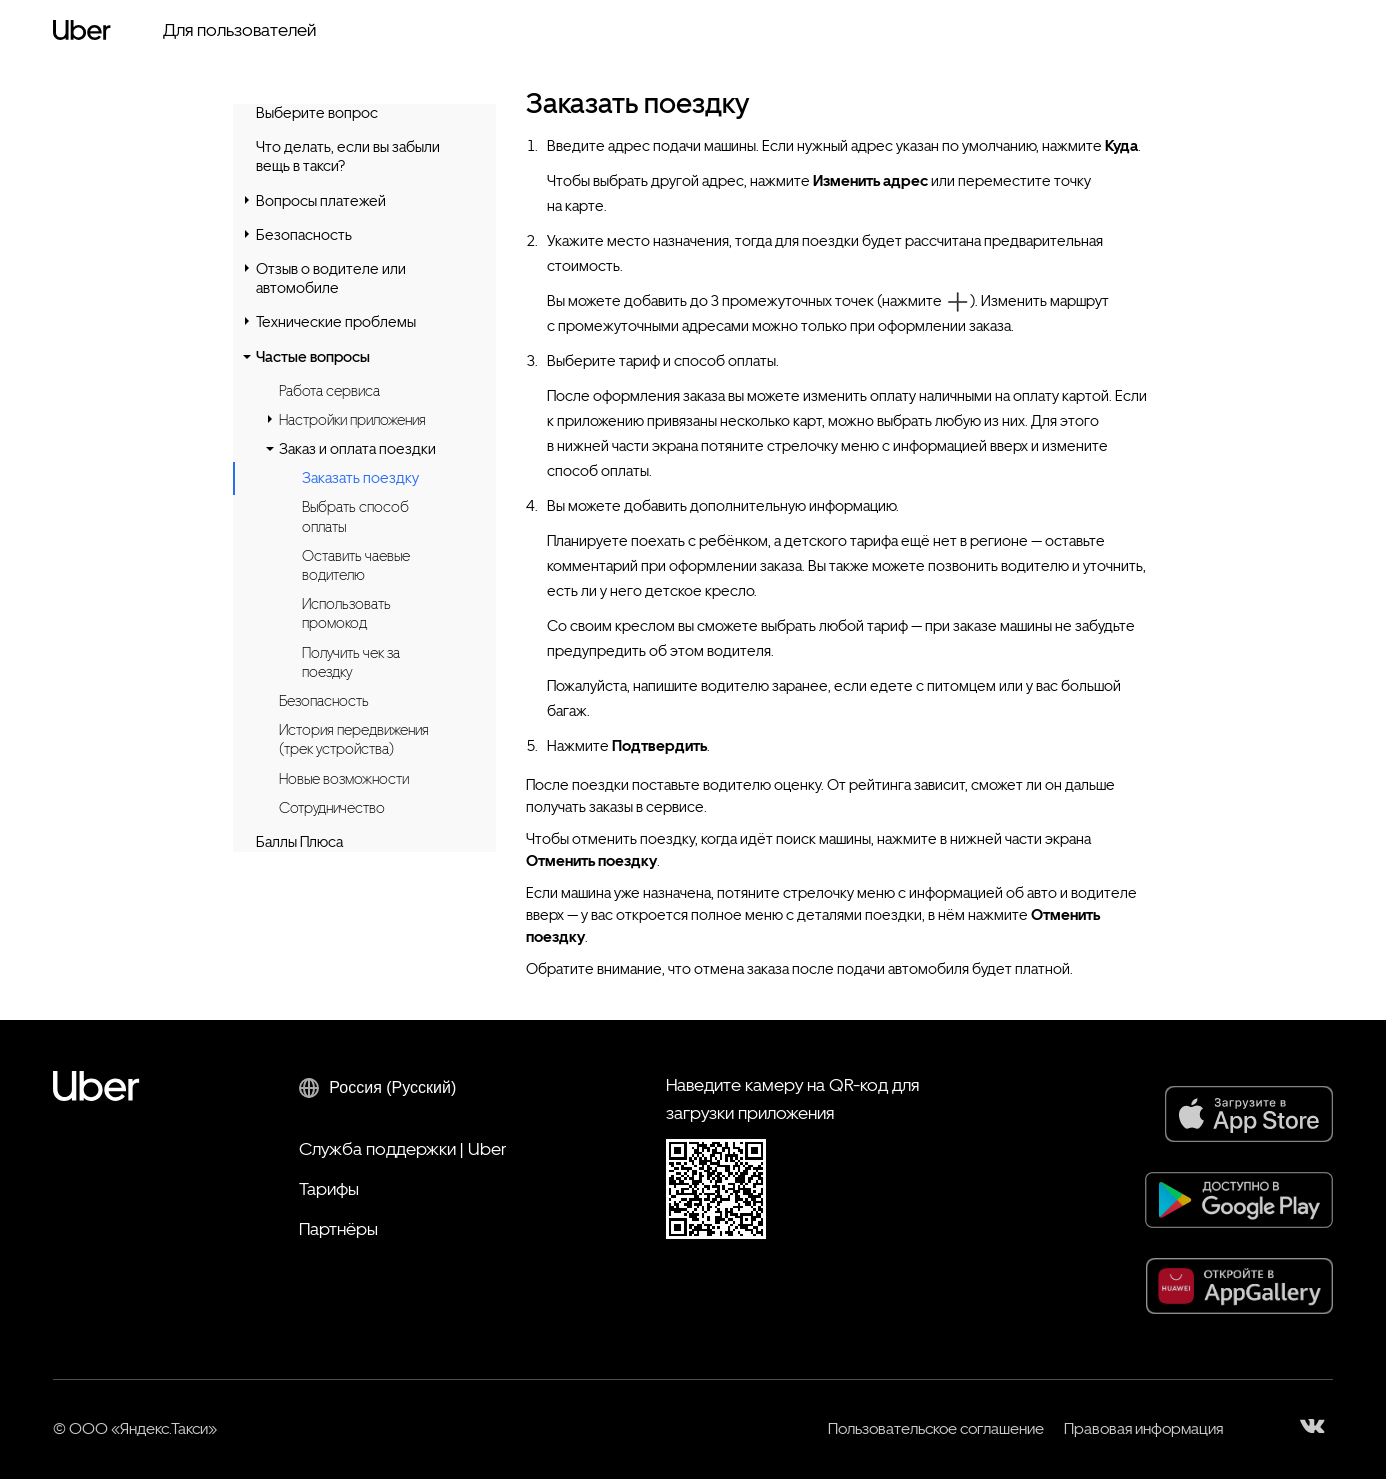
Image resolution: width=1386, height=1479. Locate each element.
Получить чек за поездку (351, 662)
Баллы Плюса (299, 842)
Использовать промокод (346, 613)
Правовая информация (1143, 1428)
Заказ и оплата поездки (357, 449)
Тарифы (329, 1188)
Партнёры (338, 1228)
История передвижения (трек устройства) (354, 739)
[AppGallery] (1239, 1286)
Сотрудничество (332, 808)
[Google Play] (1239, 1200)
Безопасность (304, 235)
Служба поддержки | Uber (402, 1148)
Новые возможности (344, 779)
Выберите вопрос (317, 113)
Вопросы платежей (321, 201)
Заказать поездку (360, 478)
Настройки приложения (352, 420)
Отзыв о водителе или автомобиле (331, 278)
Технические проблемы (336, 322)
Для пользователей (239, 29)
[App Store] (1249, 1114)
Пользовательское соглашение (936, 1428)
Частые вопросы (313, 357)
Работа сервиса (329, 391)
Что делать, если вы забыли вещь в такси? (348, 156)
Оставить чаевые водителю (356, 565)
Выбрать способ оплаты (355, 516)
